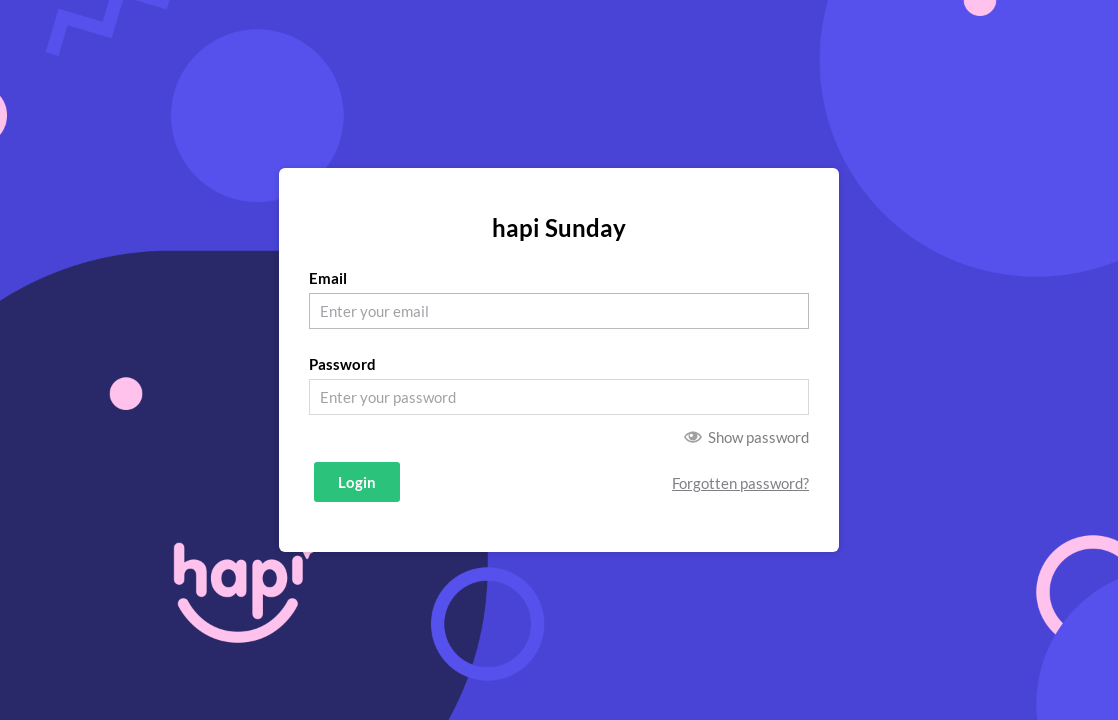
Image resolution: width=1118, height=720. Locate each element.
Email (328, 278)
